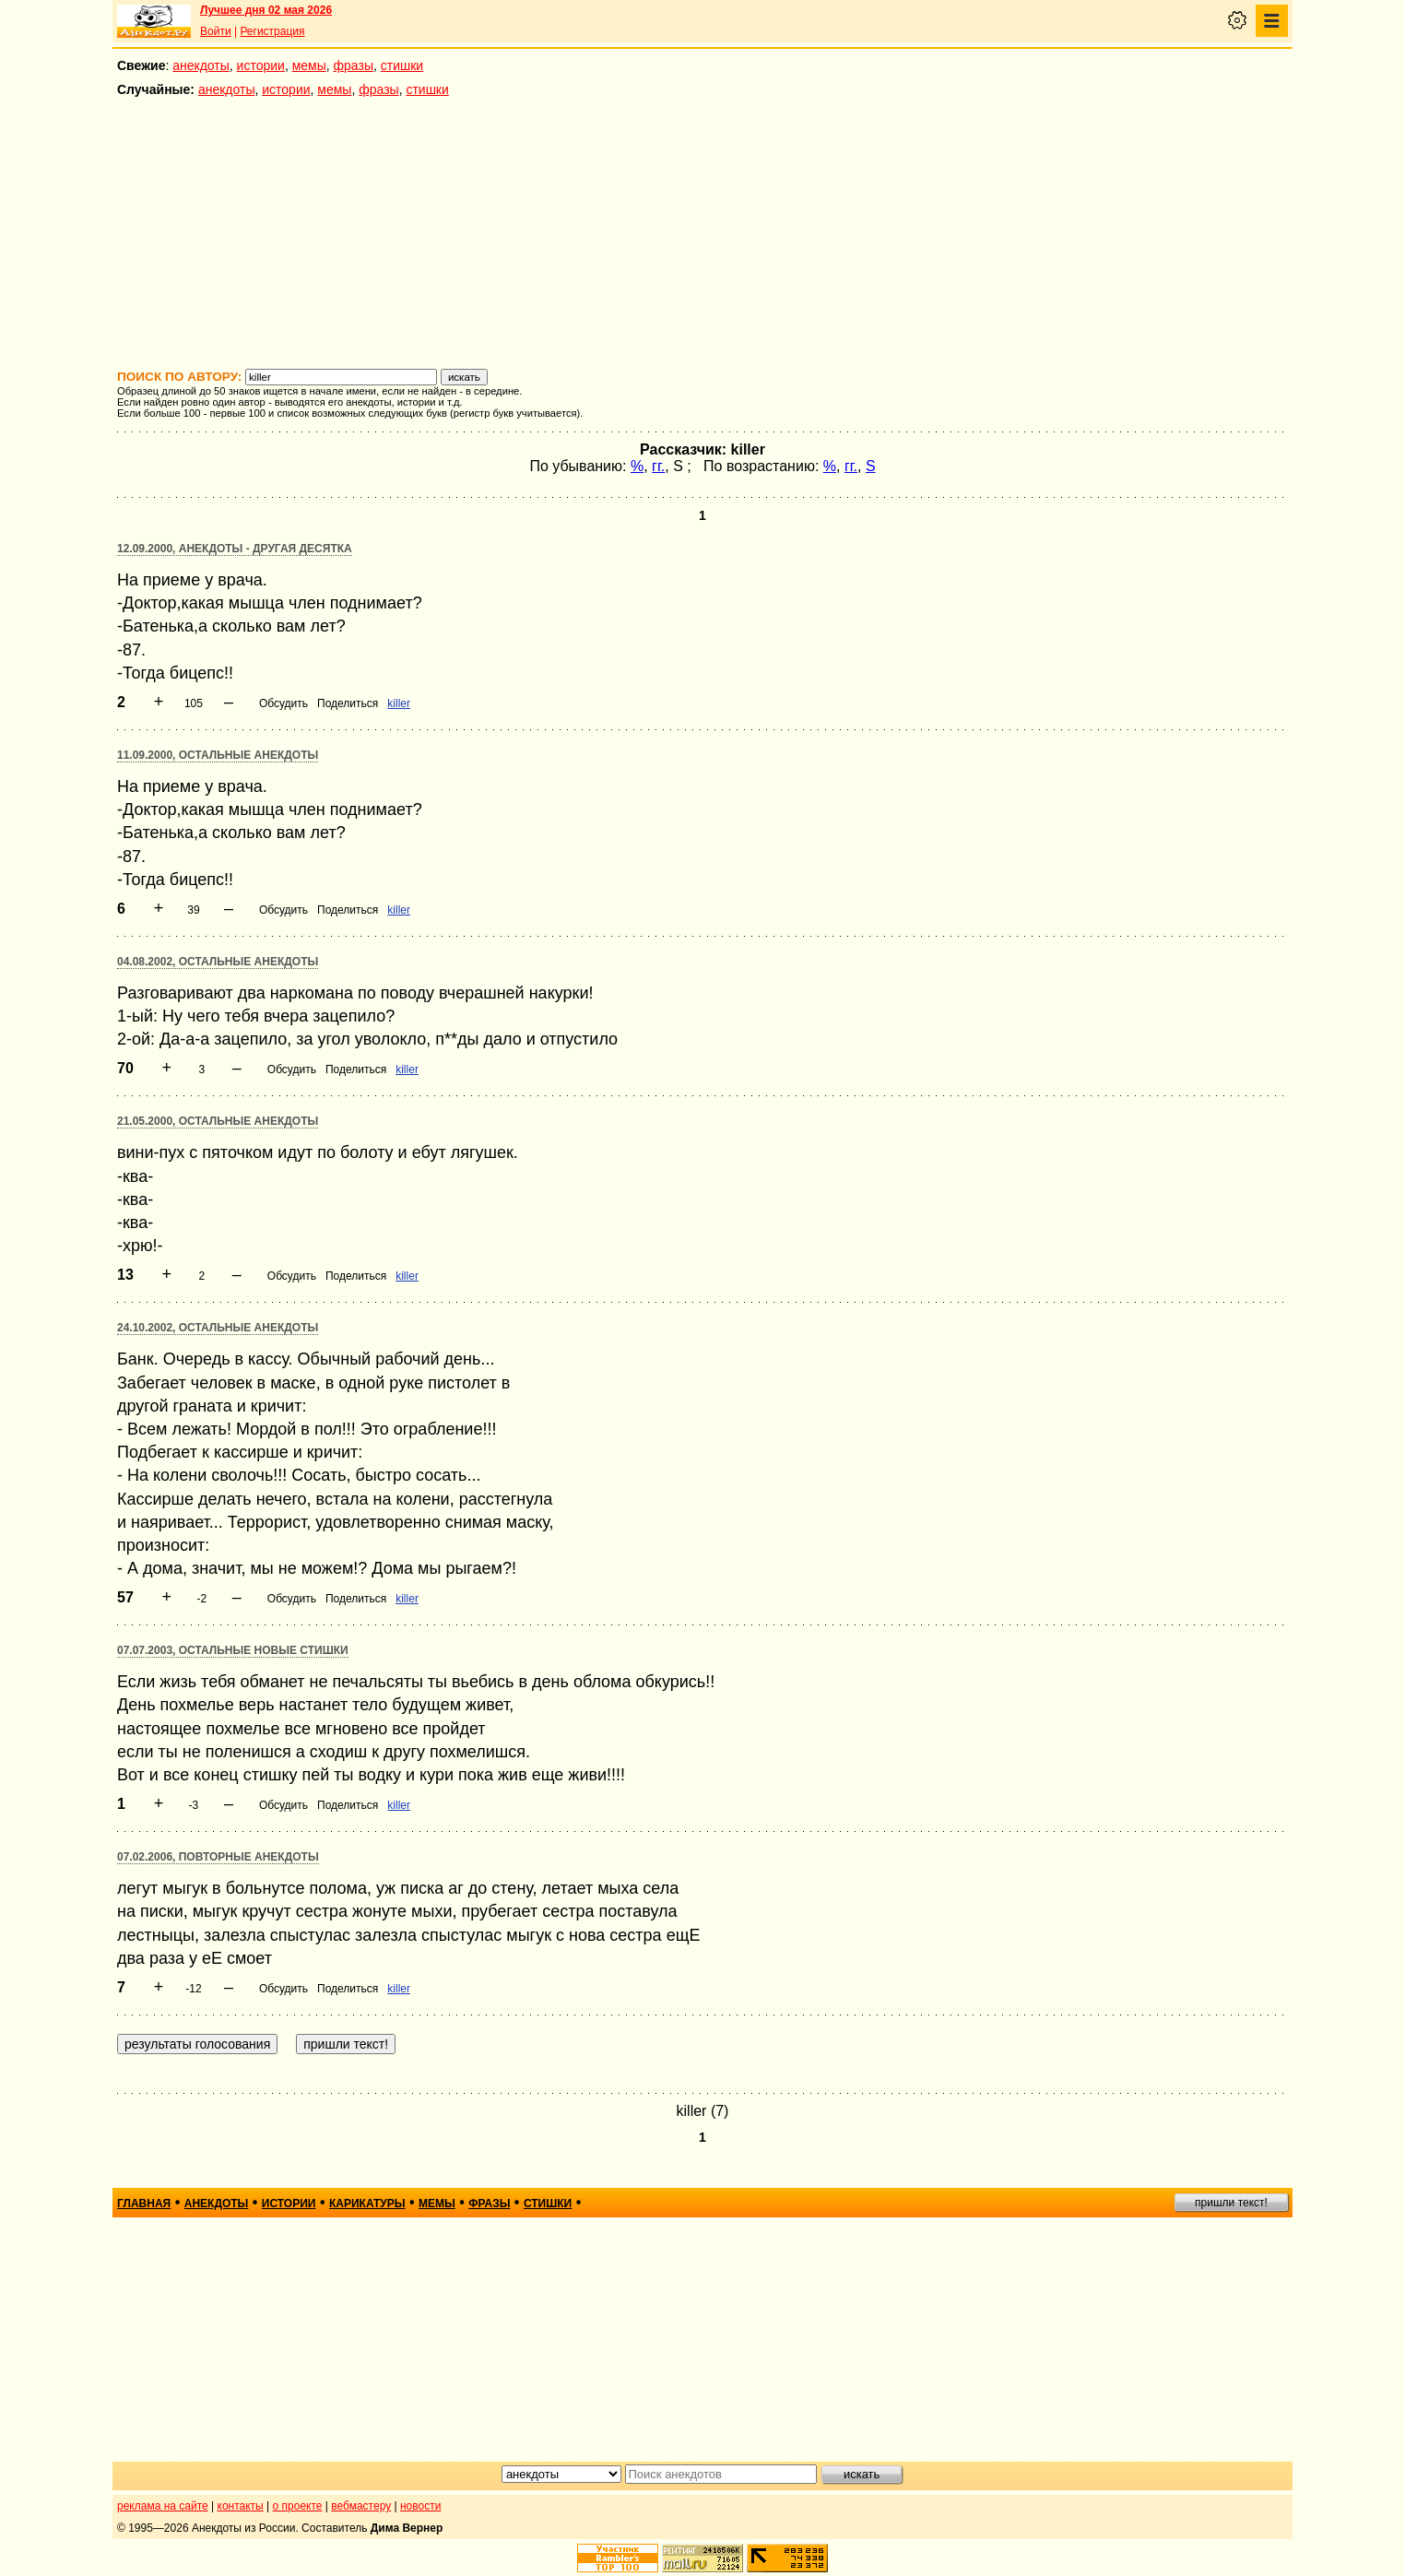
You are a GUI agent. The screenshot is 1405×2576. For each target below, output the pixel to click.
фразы (353, 65)
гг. (658, 466)
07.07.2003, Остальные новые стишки (232, 1650)
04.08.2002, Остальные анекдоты (217, 961)
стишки (402, 65)
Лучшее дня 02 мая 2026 (266, 10)
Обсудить (283, 703)
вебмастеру (361, 2505)
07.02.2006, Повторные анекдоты (218, 1856)
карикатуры (367, 2203)
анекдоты (201, 65)
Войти (215, 31)
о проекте (298, 2505)
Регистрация (272, 31)
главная (144, 2203)
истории (261, 65)
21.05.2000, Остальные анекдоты (217, 1121)
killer (398, 703)
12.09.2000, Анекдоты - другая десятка (234, 548)
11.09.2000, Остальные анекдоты (217, 755)
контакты (241, 2505)
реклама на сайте (162, 2505)
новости (420, 2505)
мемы (309, 65)
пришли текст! (1231, 2202)
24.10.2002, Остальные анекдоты (217, 1327)
